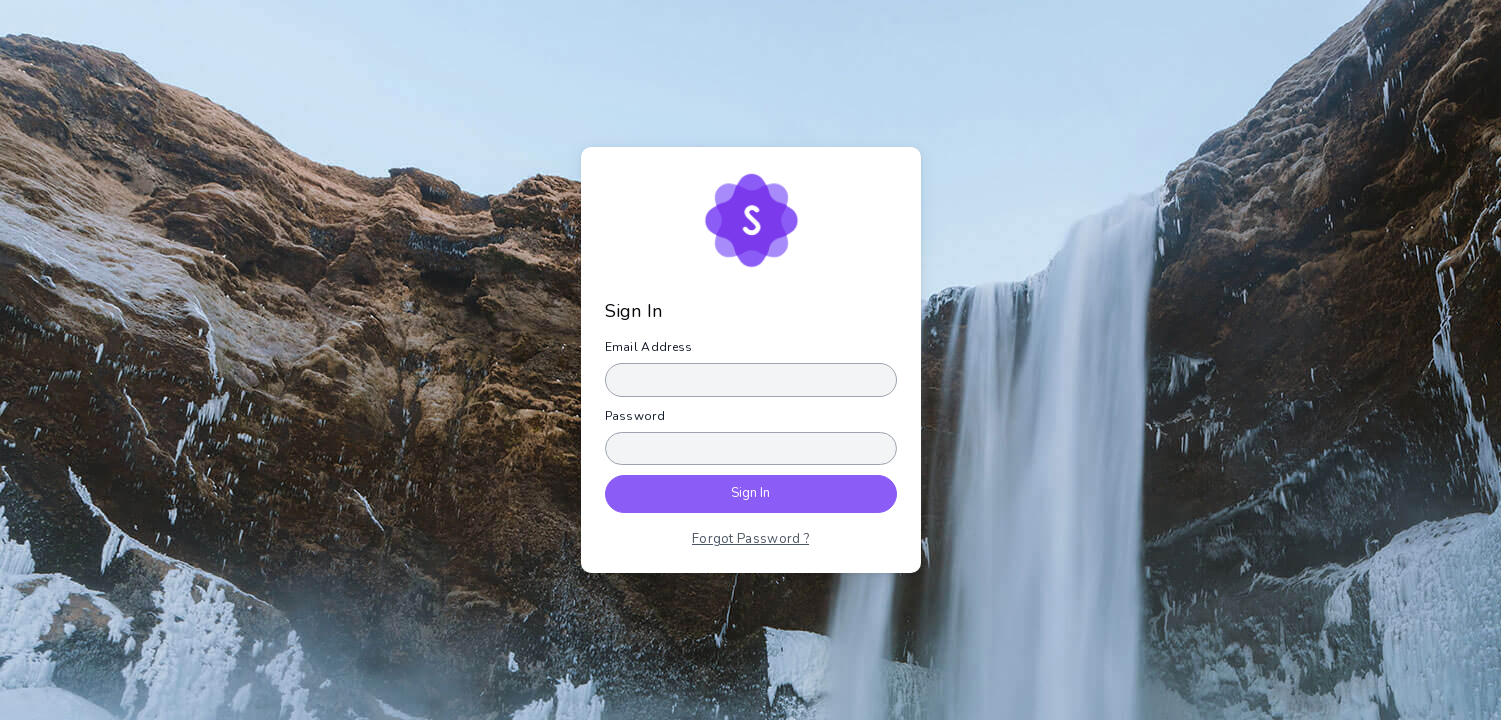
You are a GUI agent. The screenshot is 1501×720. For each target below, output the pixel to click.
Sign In (750, 493)
